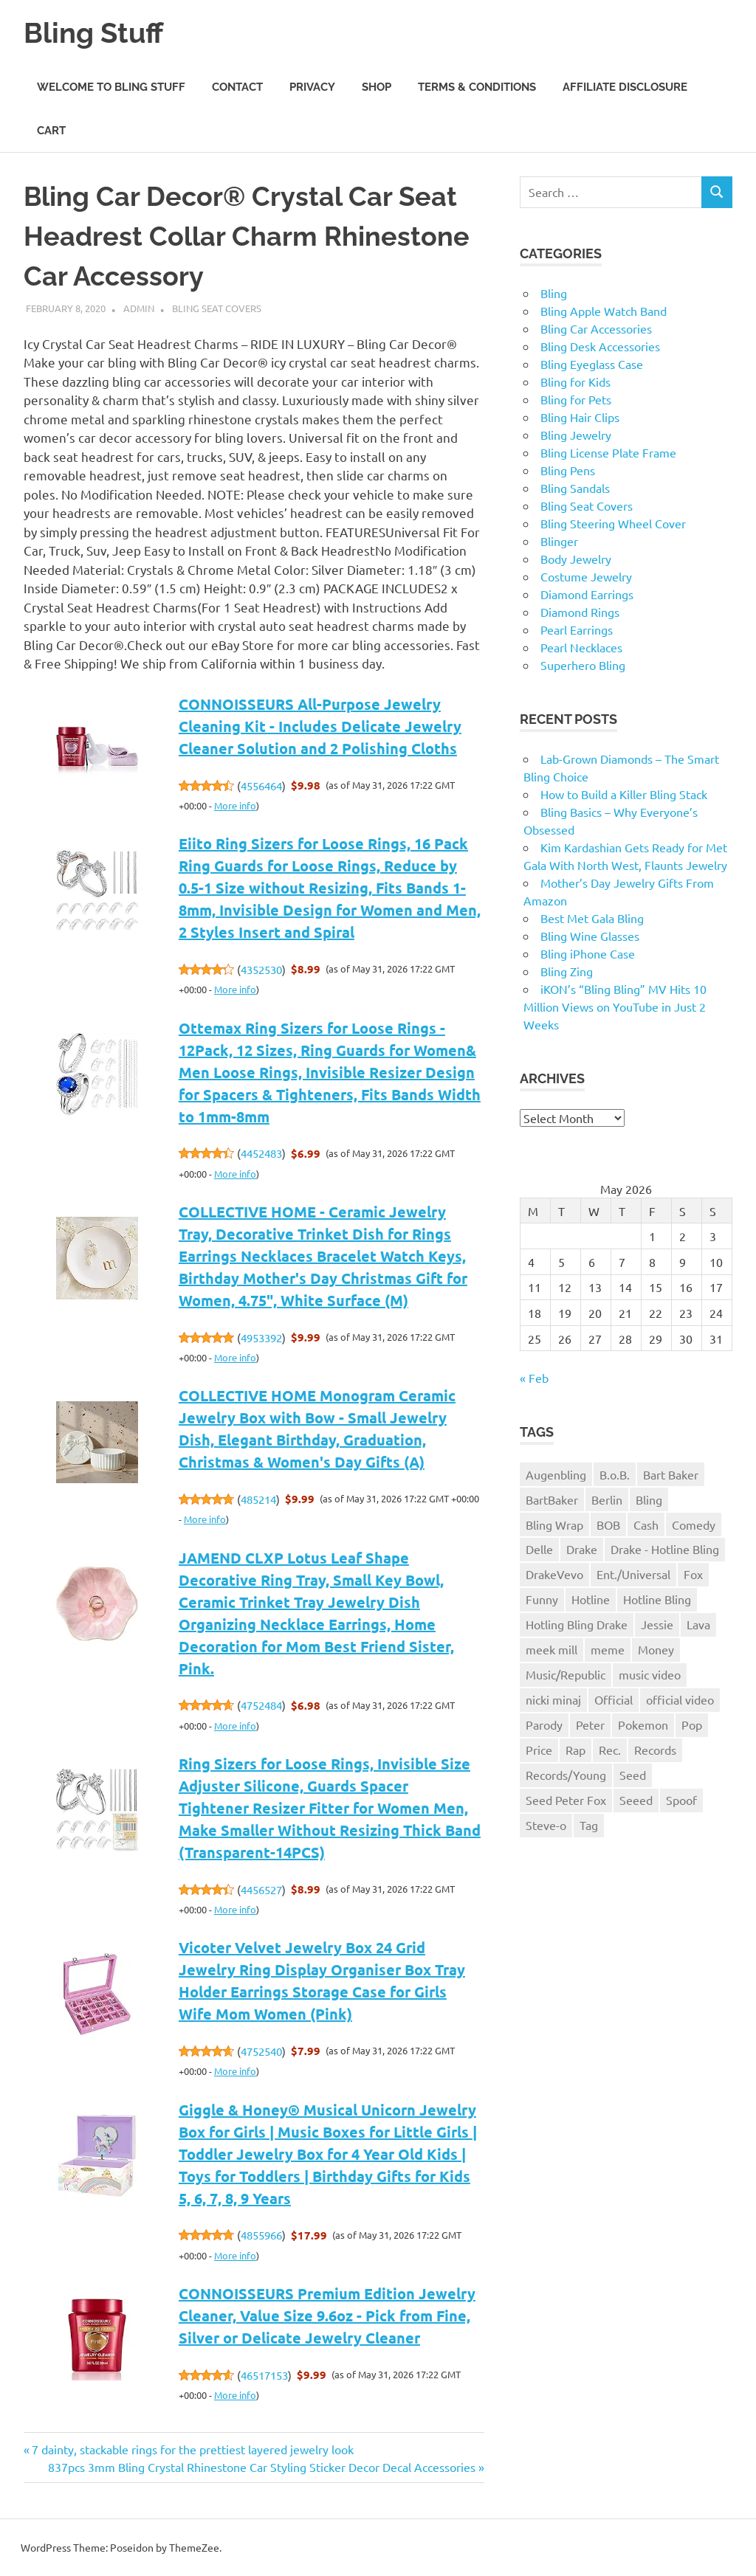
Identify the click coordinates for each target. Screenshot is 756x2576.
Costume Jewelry (586, 576)
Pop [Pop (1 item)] (691, 1724)
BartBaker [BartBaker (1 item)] (552, 1499)
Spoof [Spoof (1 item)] (681, 1799)
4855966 (261, 2235)
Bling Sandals (575, 487)
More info (235, 805)
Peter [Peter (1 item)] (590, 1724)
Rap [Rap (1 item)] (575, 1749)
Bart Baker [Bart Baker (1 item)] (670, 1474)
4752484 (261, 1705)
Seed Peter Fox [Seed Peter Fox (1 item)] (566, 1799)
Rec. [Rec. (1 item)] (610, 1749)
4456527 (261, 1889)
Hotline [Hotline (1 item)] (590, 1599)
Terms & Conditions (477, 87)
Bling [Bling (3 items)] (649, 1499)
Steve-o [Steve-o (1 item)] (546, 1824)
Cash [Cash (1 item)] (646, 1524)
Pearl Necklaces (581, 647)
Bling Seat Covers (216, 308)
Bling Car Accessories (596, 328)
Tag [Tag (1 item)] (589, 1824)
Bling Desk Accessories (600, 346)
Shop (376, 87)
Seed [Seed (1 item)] (632, 1774)
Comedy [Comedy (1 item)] (693, 1524)
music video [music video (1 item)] (650, 1674)
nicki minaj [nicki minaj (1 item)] (553, 1699)
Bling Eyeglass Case (591, 363)
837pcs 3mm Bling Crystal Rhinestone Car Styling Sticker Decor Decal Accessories (261, 2466)
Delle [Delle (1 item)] (539, 1548)
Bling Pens (567, 470)
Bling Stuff (93, 32)
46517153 (264, 2375)
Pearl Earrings (576, 629)
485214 (258, 1499)
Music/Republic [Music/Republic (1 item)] (565, 1674)
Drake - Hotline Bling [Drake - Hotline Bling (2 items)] (665, 1548)
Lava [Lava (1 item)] (698, 1624)
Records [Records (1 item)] (655, 1749)
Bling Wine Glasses (589, 935)
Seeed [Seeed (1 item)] (636, 1799)
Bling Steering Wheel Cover (613, 523)
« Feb (534, 1377)
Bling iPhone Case (587, 953)
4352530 (261, 969)
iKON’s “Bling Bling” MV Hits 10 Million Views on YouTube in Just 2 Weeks (615, 1006)
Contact (237, 87)
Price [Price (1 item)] (539, 1749)
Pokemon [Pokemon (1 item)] (643, 1724)
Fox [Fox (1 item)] (693, 1574)
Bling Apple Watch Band (603, 310)
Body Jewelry (575, 558)
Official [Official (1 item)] (613, 1699)
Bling (553, 293)
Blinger (559, 540)
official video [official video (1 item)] (680, 1699)
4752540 (261, 2051)
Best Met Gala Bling (592, 918)
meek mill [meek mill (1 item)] (551, 1649)
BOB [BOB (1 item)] (608, 1524)
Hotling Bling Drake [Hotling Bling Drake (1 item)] (577, 1624)
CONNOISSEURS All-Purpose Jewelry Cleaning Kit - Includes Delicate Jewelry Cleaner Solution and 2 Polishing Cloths (320, 726)
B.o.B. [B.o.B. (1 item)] (614, 1474)
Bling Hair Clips (579, 417)
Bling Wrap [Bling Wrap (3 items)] (554, 1524)
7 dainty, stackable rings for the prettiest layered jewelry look (192, 2449)
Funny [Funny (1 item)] (542, 1599)
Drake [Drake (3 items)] (581, 1548)
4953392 (261, 1337)
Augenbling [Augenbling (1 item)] (556, 1474)
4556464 (261, 785)
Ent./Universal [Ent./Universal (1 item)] (633, 1574)
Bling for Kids (575, 381)
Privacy (312, 87)
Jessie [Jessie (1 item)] (657, 1624)
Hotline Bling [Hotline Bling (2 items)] (657, 1599)
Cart (51, 130)
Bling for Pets (575, 399)
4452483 (261, 1153)
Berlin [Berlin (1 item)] (606, 1499)
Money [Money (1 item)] (656, 1649)
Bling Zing (566, 971)
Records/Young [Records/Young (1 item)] (566, 1774)
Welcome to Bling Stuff (111, 87)
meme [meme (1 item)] (608, 1649)
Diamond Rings (579, 611)
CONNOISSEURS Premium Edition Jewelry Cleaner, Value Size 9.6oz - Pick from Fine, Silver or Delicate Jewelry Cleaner (327, 2315)
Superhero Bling (582, 664)
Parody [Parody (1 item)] (544, 1724)
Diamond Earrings (586, 594)
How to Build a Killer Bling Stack (623, 794)
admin (138, 308)
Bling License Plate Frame (608, 452)
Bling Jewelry (575, 434)
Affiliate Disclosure (625, 87)
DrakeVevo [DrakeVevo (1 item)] (554, 1574)
